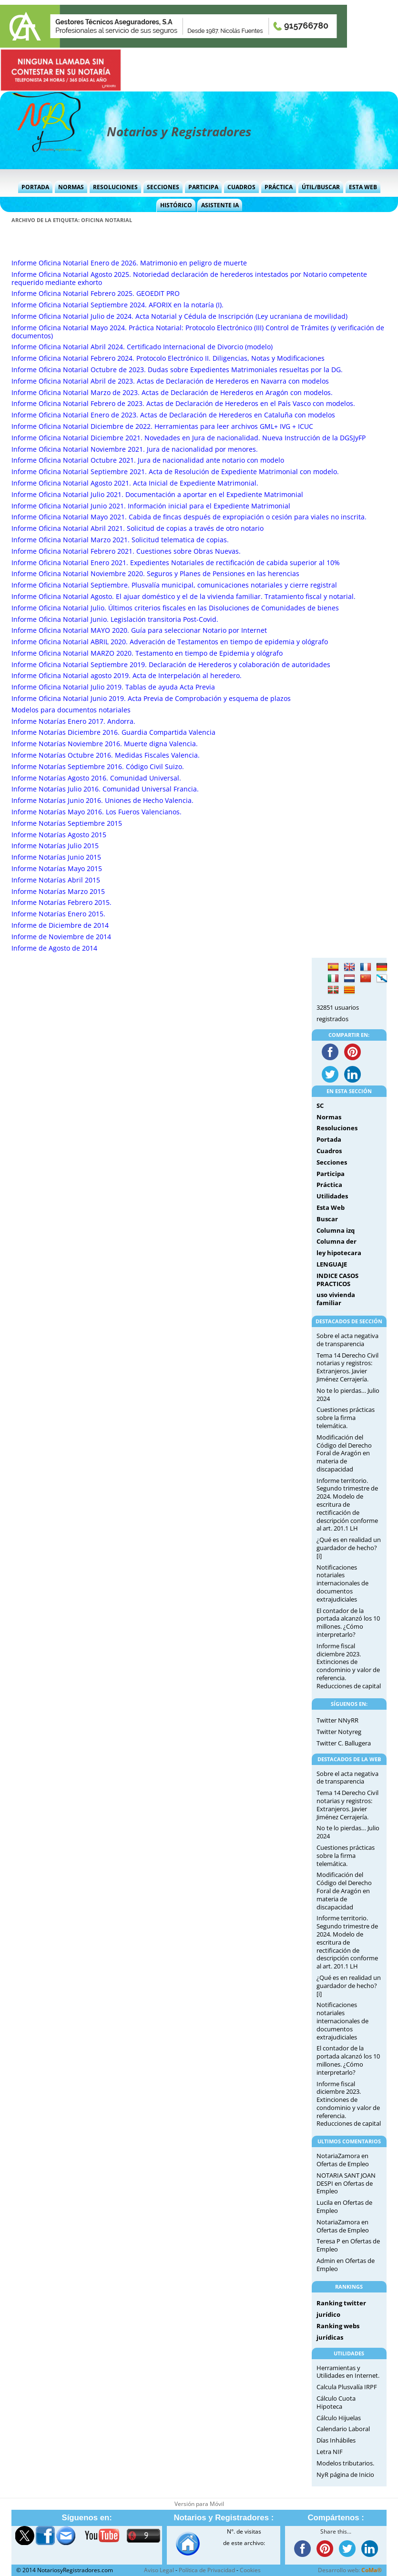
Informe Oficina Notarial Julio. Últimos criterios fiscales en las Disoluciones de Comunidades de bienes (175, 607)
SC (320, 1105)
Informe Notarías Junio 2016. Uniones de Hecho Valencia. (102, 800)
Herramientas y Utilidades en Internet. (347, 2371)
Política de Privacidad (207, 2570)
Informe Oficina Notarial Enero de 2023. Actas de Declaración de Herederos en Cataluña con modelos (173, 414)
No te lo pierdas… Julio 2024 (347, 1394)
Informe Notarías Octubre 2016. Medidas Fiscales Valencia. (105, 755)
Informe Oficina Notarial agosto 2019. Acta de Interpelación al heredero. (126, 675)
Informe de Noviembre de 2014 (61, 936)
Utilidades (332, 1196)
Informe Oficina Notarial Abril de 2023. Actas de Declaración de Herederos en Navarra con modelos (170, 380)
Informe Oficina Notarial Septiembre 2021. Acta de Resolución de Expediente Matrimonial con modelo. (175, 471)
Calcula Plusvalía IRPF (346, 2387)
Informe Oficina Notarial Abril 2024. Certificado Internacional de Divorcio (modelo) (142, 346)
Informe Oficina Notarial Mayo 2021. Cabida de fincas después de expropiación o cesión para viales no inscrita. (189, 516)
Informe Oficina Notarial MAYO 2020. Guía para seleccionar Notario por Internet (139, 630)
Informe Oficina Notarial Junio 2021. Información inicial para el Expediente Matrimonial (150, 505)
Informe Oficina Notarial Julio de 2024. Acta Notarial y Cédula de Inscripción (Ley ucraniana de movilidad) (179, 316)
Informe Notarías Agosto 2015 (58, 834)
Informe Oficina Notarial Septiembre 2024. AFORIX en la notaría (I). (117, 304)
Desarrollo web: (350, 2570)
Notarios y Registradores (179, 131)
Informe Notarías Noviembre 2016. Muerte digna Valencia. (104, 743)
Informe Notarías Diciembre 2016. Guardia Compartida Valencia (113, 732)
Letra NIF (329, 2451)
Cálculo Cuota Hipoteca (336, 2402)
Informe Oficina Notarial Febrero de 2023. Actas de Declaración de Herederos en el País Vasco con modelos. (183, 403)
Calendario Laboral (343, 2428)
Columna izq (335, 1230)
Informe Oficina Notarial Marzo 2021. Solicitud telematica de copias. (120, 539)
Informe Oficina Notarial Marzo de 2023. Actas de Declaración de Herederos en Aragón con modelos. (172, 392)
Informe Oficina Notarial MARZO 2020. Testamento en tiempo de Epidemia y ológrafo (147, 653)
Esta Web (363, 187)
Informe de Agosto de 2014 (54, 948)
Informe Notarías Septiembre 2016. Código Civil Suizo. (97, 766)
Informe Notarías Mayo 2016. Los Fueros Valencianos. (96, 811)
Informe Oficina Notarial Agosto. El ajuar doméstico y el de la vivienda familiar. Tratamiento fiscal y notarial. (183, 596)
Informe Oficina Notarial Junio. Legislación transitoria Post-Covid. (114, 619)
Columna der (336, 1241)
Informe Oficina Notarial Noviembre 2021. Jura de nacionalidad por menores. (134, 449)
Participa (203, 187)
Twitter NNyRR (337, 1720)
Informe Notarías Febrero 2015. (61, 902)
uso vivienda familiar (335, 1298)
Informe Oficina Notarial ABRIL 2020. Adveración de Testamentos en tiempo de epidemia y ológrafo (169, 641)
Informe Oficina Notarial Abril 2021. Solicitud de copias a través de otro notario (137, 528)
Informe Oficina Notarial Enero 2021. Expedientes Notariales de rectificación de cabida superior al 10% (175, 562)
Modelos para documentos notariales (71, 709)
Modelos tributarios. (345, 2463)
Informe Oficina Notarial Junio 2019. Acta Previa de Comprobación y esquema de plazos (151, 698)
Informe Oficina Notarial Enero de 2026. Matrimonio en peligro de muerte (129, 262)
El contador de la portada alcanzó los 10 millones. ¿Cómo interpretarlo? (348, 1622)
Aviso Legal (159, 2570)
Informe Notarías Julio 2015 (55, 845)
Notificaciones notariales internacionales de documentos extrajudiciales (342, 1583)
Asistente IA (220, 205)
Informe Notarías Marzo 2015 (58, 891)
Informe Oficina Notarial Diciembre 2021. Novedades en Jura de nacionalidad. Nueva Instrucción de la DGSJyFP (188, 437)
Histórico (176, 205)
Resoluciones (115, 187)
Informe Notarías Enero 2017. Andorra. (73, 721)
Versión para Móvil (199, 2504)
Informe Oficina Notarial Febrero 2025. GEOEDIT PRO (95, 293)
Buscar (327, 1219)
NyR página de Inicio (345, 2474)
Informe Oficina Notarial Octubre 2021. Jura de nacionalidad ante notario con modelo (147, 460)
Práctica (279, 187)
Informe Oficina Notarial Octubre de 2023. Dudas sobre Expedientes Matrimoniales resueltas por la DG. (177, 369)
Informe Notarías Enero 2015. (58, 913)
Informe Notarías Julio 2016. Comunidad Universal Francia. (105, 788)
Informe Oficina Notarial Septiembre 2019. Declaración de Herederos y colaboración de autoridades (170, 664)
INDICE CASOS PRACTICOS (337, 1279)
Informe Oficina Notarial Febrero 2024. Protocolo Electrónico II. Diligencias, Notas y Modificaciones (168, 358)
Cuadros (241, 187)
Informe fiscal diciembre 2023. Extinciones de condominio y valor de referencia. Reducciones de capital (348, 1666)
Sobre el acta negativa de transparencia (347, 1339)
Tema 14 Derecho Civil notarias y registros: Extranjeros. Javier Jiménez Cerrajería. (347, 1367)
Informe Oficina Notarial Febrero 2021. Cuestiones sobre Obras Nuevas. (126, 551)
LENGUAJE (331, 1264)
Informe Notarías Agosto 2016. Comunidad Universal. (96, 777)
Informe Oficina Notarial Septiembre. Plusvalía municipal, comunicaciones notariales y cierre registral (174, 584)
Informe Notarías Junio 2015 (56, 857)
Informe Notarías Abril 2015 (55, 879)
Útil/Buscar (321, 187)
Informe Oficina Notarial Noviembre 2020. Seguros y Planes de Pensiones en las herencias (155, 573)
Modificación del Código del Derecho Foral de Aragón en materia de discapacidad (344, 1453)
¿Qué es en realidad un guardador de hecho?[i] (348, 1547)
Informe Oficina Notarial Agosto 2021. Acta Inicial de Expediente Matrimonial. (134, 482)
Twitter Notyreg (338, 1731)
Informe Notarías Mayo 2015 (56, 868)
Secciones (163, 187)
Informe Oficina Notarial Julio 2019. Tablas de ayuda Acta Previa (113, 686)
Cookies (250, 2570)
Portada (35, 187)
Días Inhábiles (336, 2440)
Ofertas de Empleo (342, 2164)
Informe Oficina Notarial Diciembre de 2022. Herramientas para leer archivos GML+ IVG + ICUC (162, 426)
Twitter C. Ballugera (343, 1743)
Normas (71, 187)
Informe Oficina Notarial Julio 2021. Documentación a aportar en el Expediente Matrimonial (157, 494)
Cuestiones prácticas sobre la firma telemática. (345, 1417)
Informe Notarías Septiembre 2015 (66, 823)
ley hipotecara (338, 1252)
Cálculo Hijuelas (338, 2418)
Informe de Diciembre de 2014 (60, 925)
